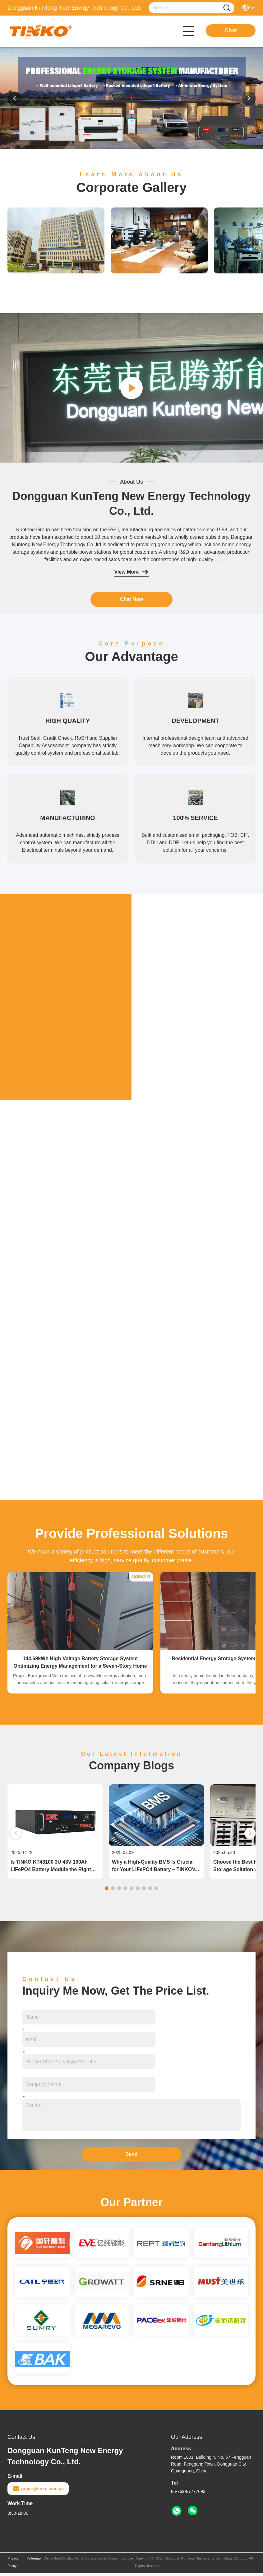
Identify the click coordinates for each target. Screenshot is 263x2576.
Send (131, 2156)
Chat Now (131, 599)
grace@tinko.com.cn (38, 2491)
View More (131, 572)
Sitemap (34, 2561)
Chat (230, 30)
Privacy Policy (13, 2564)
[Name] (226, 8)
